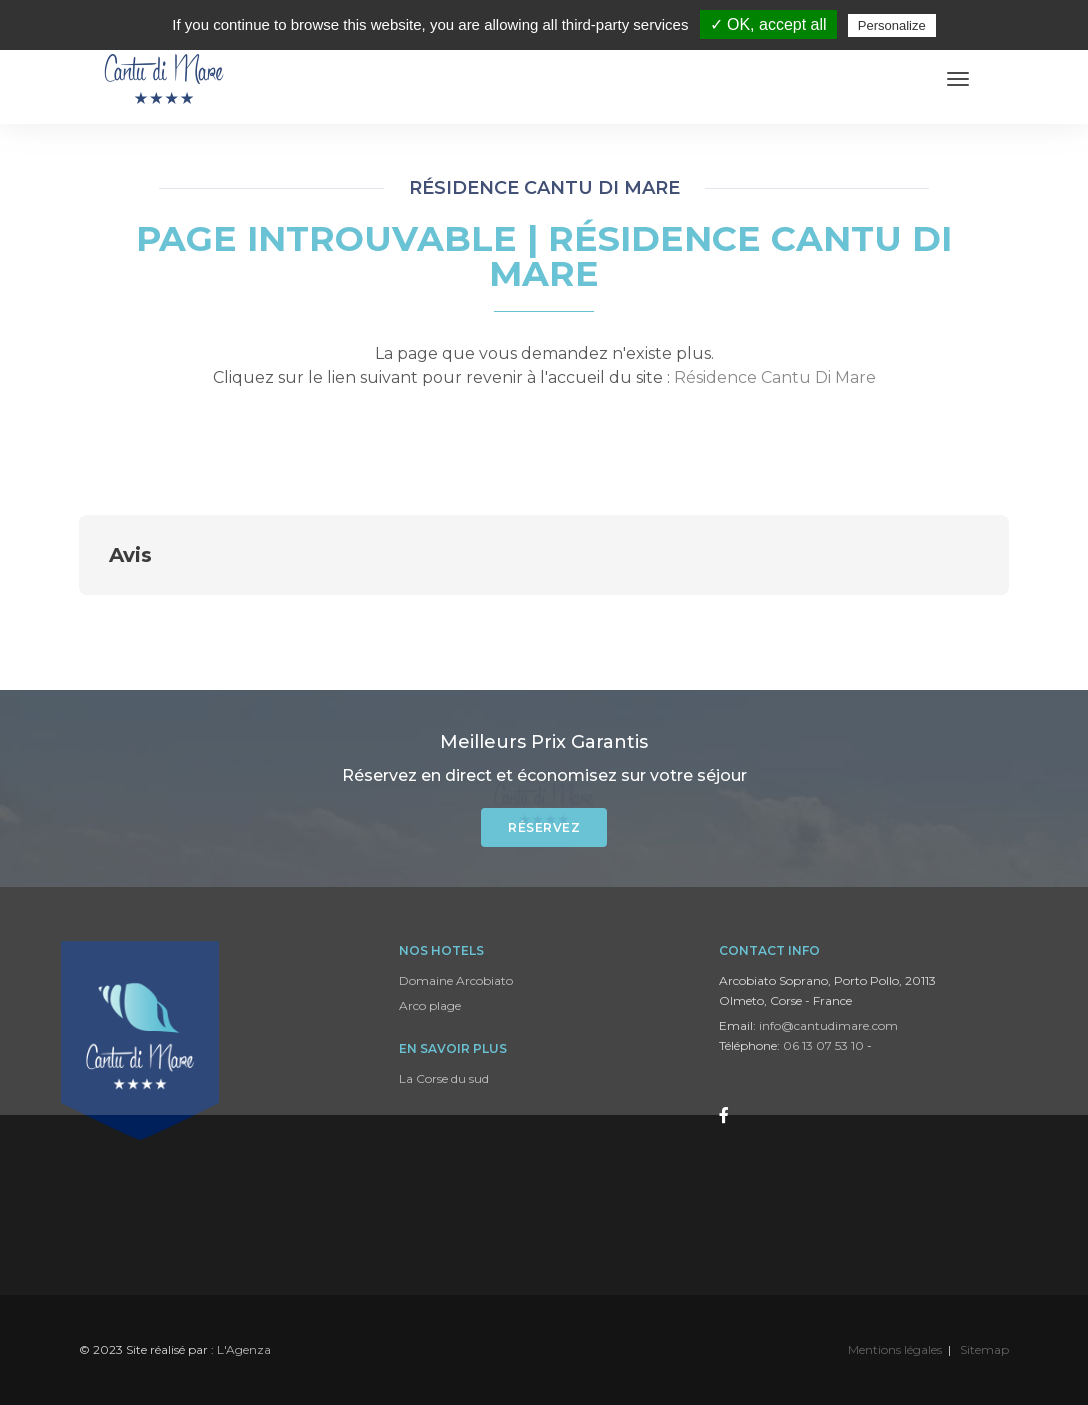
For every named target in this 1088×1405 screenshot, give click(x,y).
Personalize (892, 25)
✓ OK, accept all (768, 24)
